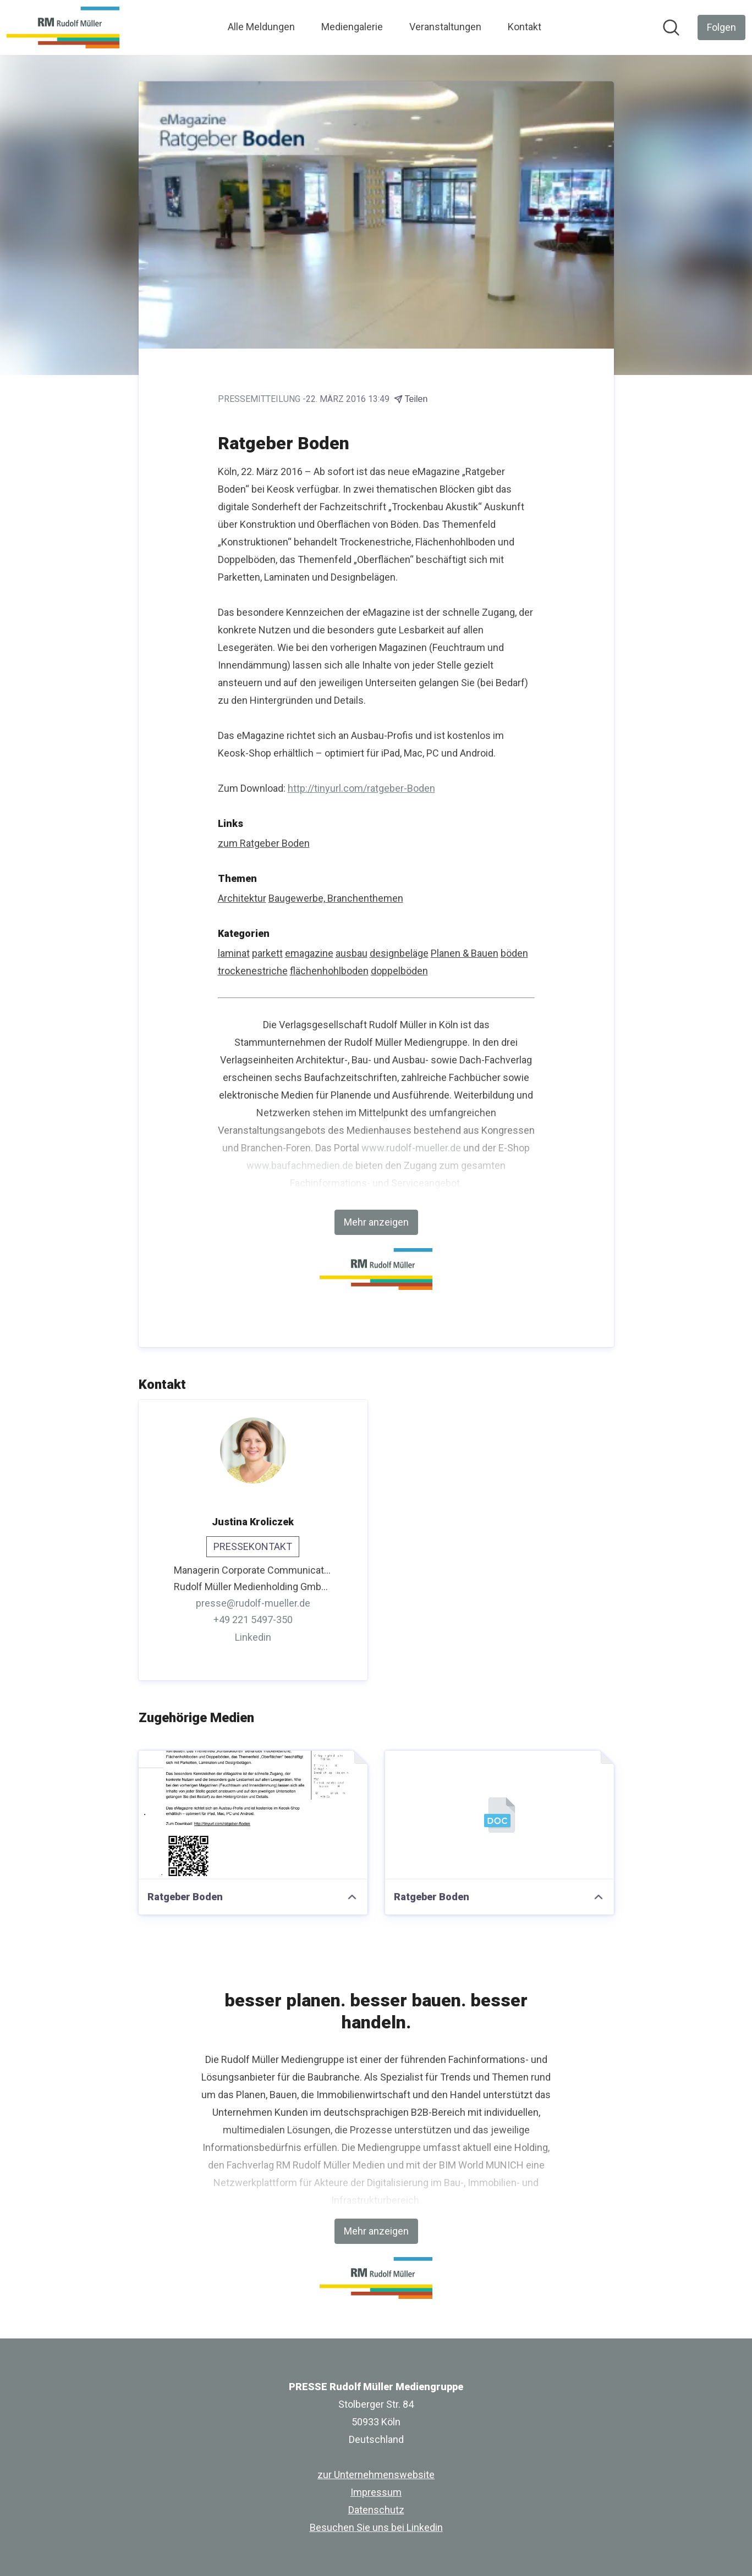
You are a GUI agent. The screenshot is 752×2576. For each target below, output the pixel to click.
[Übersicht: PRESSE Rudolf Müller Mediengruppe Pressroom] (63, 27)
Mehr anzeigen (376, 1222)
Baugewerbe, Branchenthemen (335, 898)
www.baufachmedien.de (299, 1165)
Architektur (242, 898)
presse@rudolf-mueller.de (253, 1603)
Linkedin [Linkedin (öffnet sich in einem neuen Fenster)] (253, 1637)
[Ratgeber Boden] (253, 1815)
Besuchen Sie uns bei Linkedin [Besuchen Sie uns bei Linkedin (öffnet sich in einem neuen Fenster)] (376, 2527)
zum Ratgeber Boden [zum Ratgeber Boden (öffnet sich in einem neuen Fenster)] (264, 843)
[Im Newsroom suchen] (671, 27)
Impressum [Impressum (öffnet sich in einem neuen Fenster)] (376, 2492)
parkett (267, 953)
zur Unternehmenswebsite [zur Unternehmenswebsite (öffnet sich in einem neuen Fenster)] (376, 2474)
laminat (234, 953)
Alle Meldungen (261, 26)
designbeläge (399, 953)
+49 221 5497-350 (253, 1619)
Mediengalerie (352, 26)
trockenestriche (253, 971)
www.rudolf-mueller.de (411, 1148)
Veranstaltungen (445, 26)
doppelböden (399, 971)
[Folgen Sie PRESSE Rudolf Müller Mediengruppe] (721, 27)
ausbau (351, 953)
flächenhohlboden (329, 971)
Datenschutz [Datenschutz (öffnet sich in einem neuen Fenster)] (376, 2510)
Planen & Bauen (464, 953)
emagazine (309, 953)
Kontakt (524, 26)
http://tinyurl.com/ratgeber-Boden (361, 788)
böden (514, 953)
